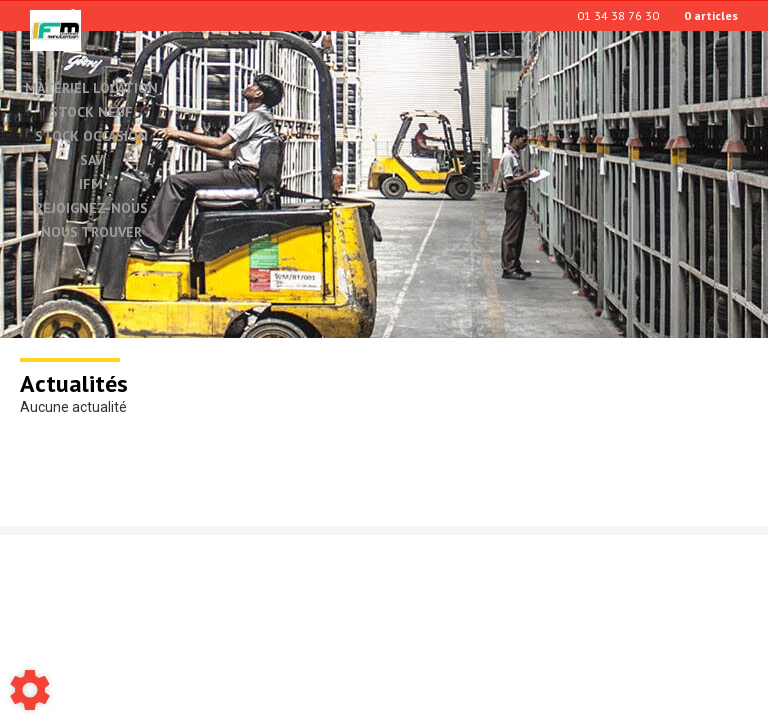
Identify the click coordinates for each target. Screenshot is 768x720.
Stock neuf (91, 113)
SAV (91, 161)
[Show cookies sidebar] (30, 690)
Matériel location (91, 88)
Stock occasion (91, 137)
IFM (91, 185)
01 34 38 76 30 (618, 15)
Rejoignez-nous (91, 209)
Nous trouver (91, 233)
